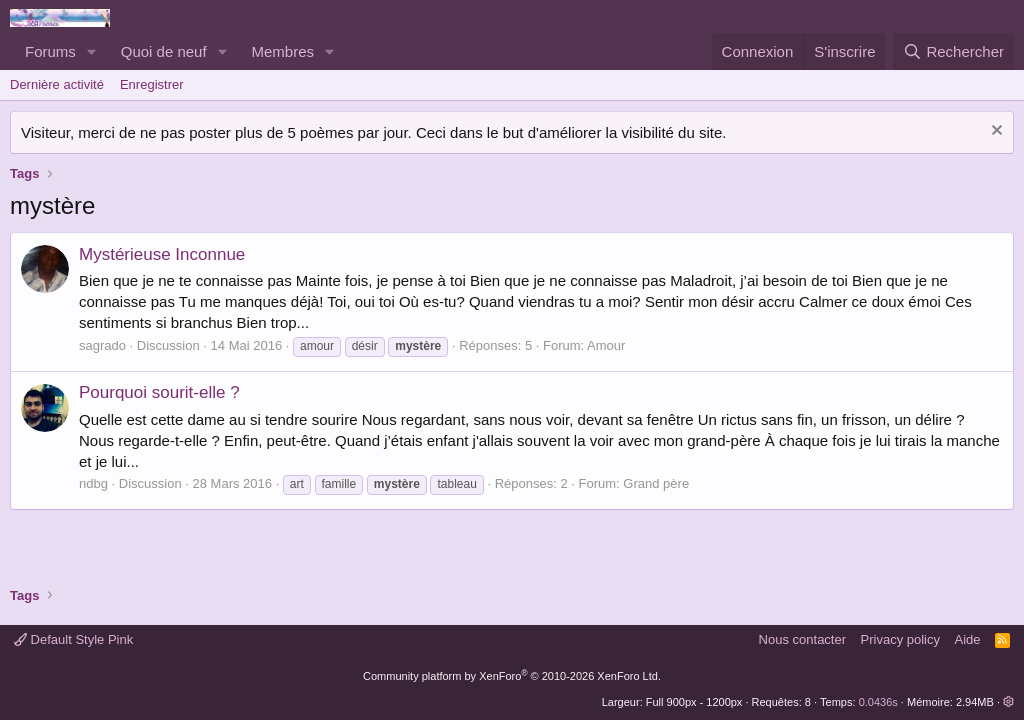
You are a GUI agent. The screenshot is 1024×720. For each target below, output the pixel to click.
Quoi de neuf (164, 51)
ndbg (93, 483)
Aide (968, 639)
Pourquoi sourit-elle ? (159, 392)
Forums (50, 51)
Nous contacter (802, 639)
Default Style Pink (73, 639)
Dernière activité (57, 84)
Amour (606, 345)
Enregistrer (152, 84)
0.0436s (878, 702)
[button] (92, 51)
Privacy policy (900, 639)
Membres (283, 51)
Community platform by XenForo (512, 676)
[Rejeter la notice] (994, 132)
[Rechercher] (953, 51)
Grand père (656, 483)
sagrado (102, 345)
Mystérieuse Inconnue (162, 254)
